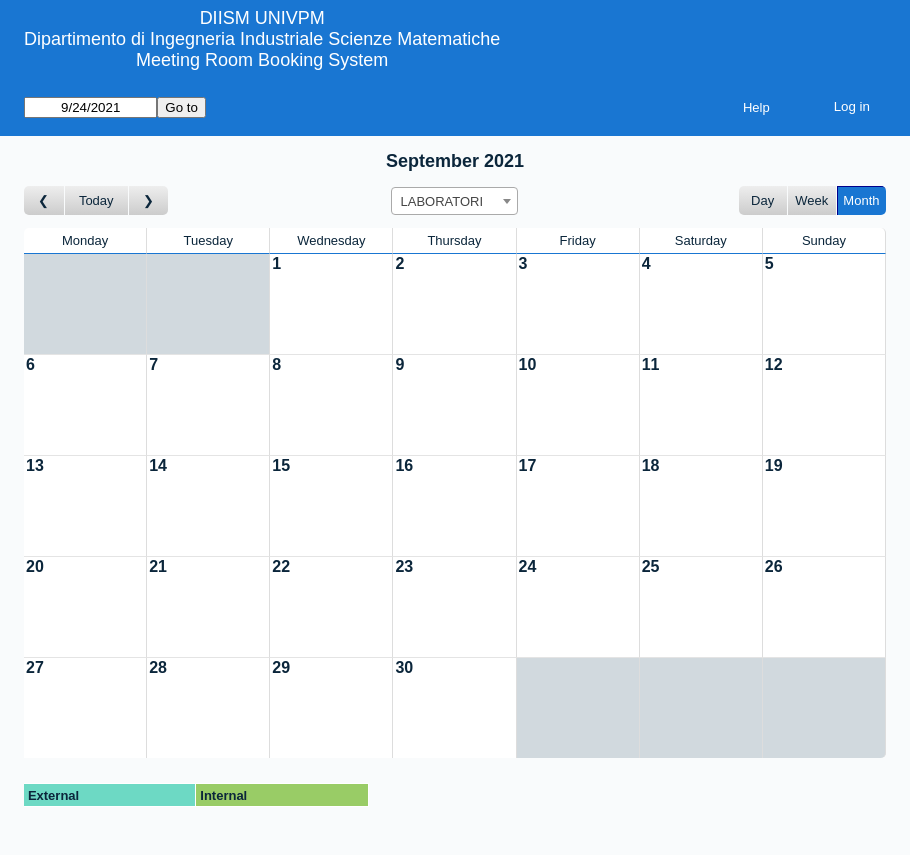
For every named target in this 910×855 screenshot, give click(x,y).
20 (35, 566)
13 (35, 465)
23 (404, 566)
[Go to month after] (149, 200)
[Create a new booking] (331, 304)
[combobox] (454, 201)
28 (158, 667)
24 (528, 566)
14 (158, 465)
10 (528, 364)
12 (774, 364)
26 (774, 566)
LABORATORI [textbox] (441, 201)
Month (861, 200)
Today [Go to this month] (96, 200)
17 (528, 465)
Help (756, 107)
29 (281, 667)
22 (281, 566)
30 (404, 667)
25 (651, 566)
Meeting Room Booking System (262, 60)
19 (774, 465)
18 (651, 465)
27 (35, 667)
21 (158, 566)
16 (404, 465)
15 (281, 465)
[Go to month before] (44, 200)
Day (762, 200)
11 (651, 364)
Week (811, 200)
